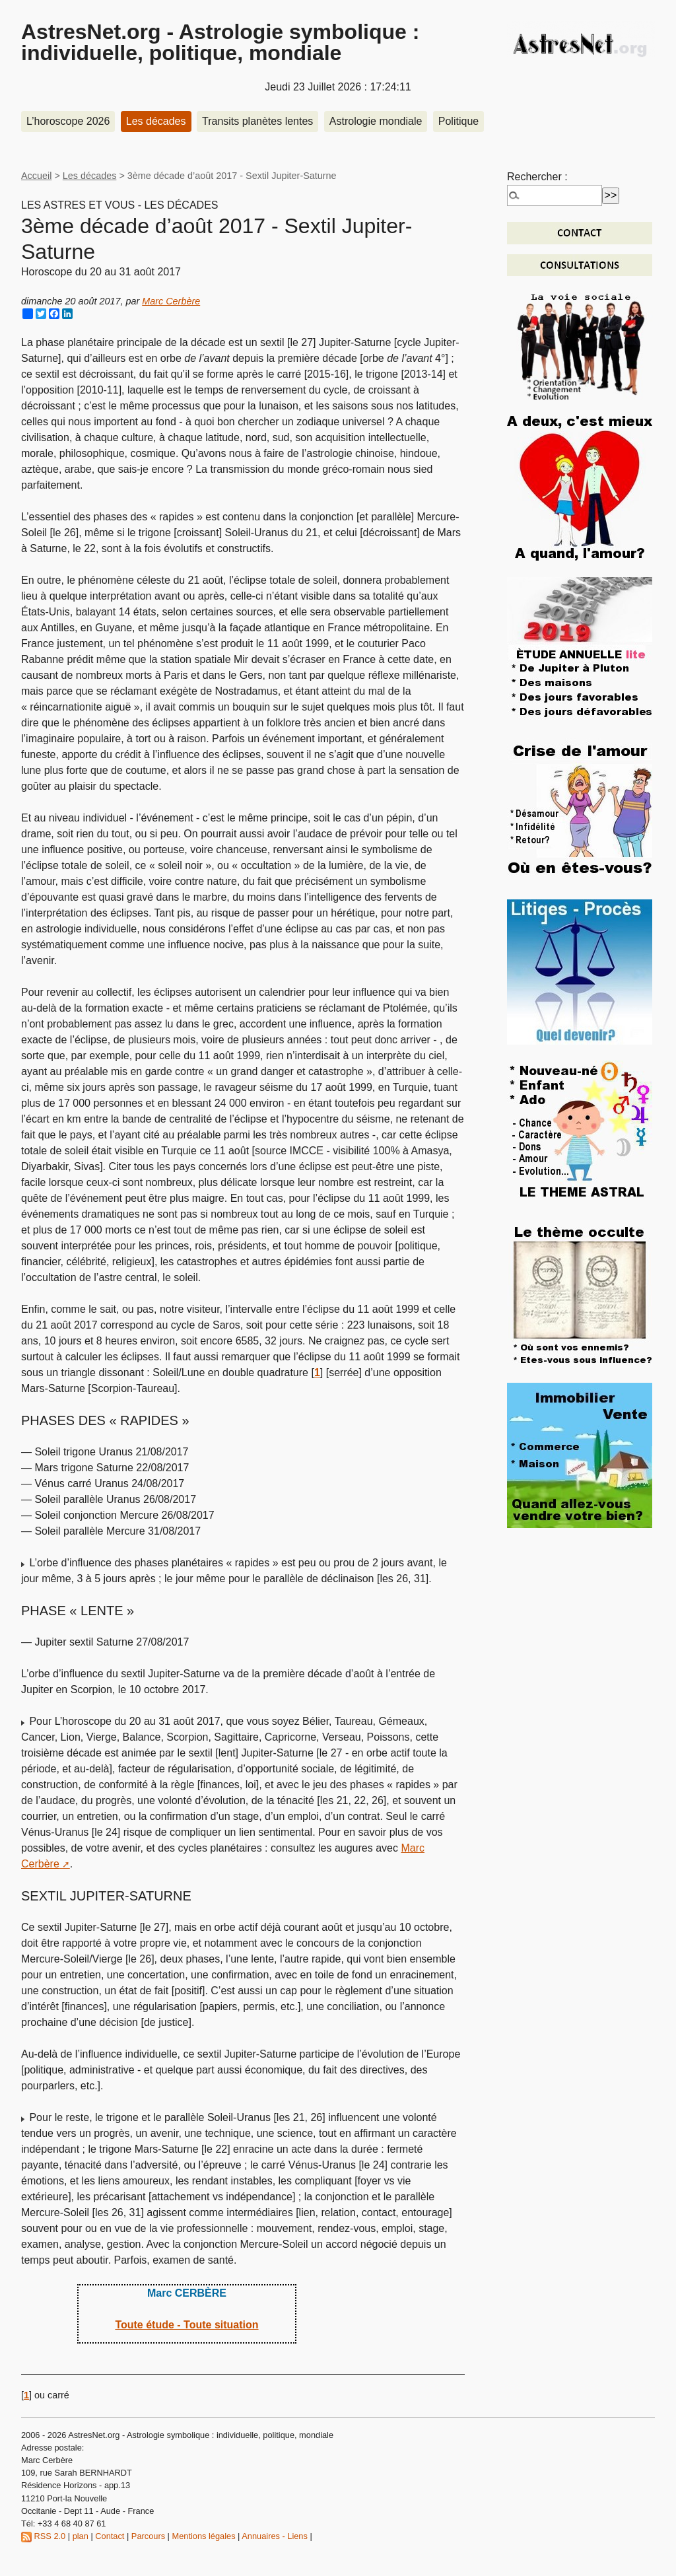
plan (80, 2536)
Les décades (156, 121)
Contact (109, 2536)
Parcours (148, 2536)
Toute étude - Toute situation (186, 2324)
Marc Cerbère (171, 301)
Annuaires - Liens (275, 2536)
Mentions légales (204, 2536)
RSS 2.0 (43, 2536)
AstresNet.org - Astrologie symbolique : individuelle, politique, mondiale (220, 42)
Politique (458, 121)
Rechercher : (537, 176)
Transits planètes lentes (257, 121)
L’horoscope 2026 (68, 121)
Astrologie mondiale (375, 121)
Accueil (36, 175)
